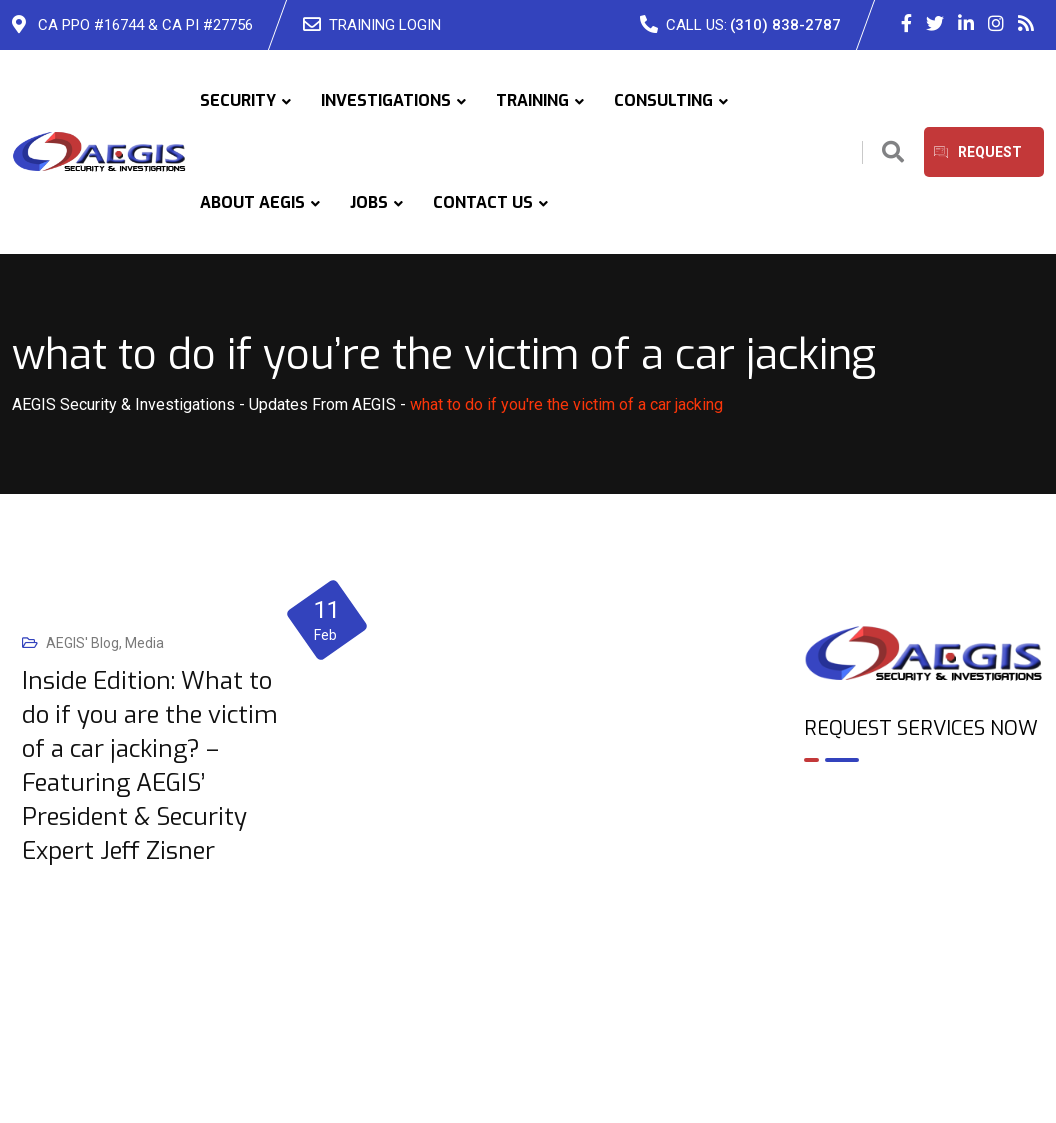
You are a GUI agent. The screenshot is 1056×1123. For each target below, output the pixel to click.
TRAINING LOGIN (385, 25)
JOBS (369, 202)
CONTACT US (483, 202)
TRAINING (532, 100)
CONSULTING (663, 100)
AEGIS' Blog (82, 643)
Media (144, 643)
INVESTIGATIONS (386, 100)
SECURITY (238, 100)
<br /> (924, 864)
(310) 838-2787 (785, 25)
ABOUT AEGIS (252, 202)
